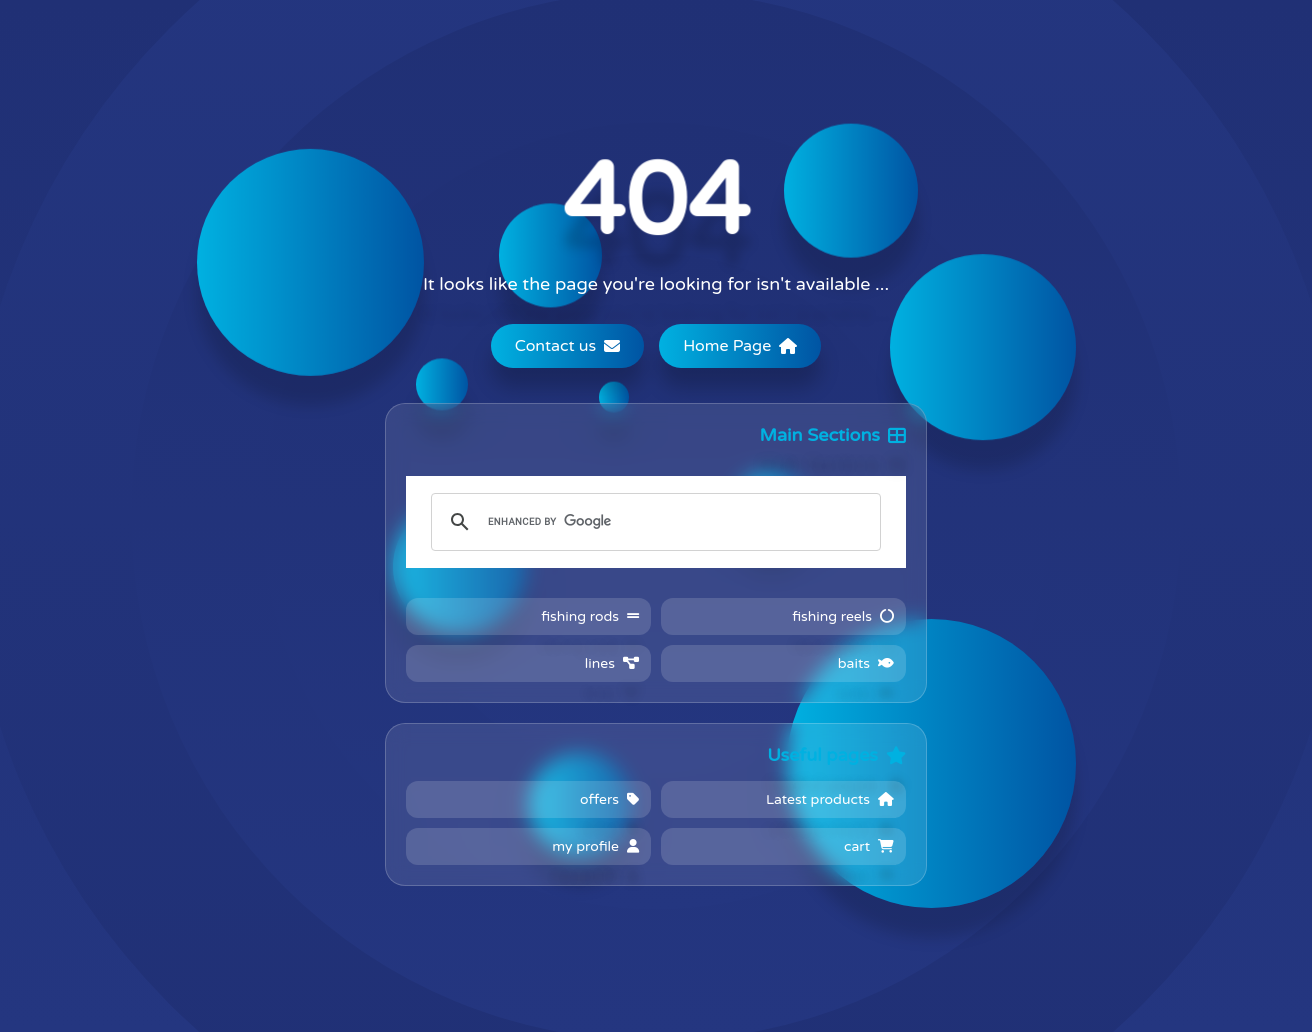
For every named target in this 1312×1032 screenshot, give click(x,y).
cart (869, 846)
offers (609, 799)
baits (866, 663)
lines (612, 663)
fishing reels (843, 616)
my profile (595, 846)
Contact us (567, 346)
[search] (653, 522)
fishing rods (590, 616)
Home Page (740, 346)
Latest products (830, 799)
